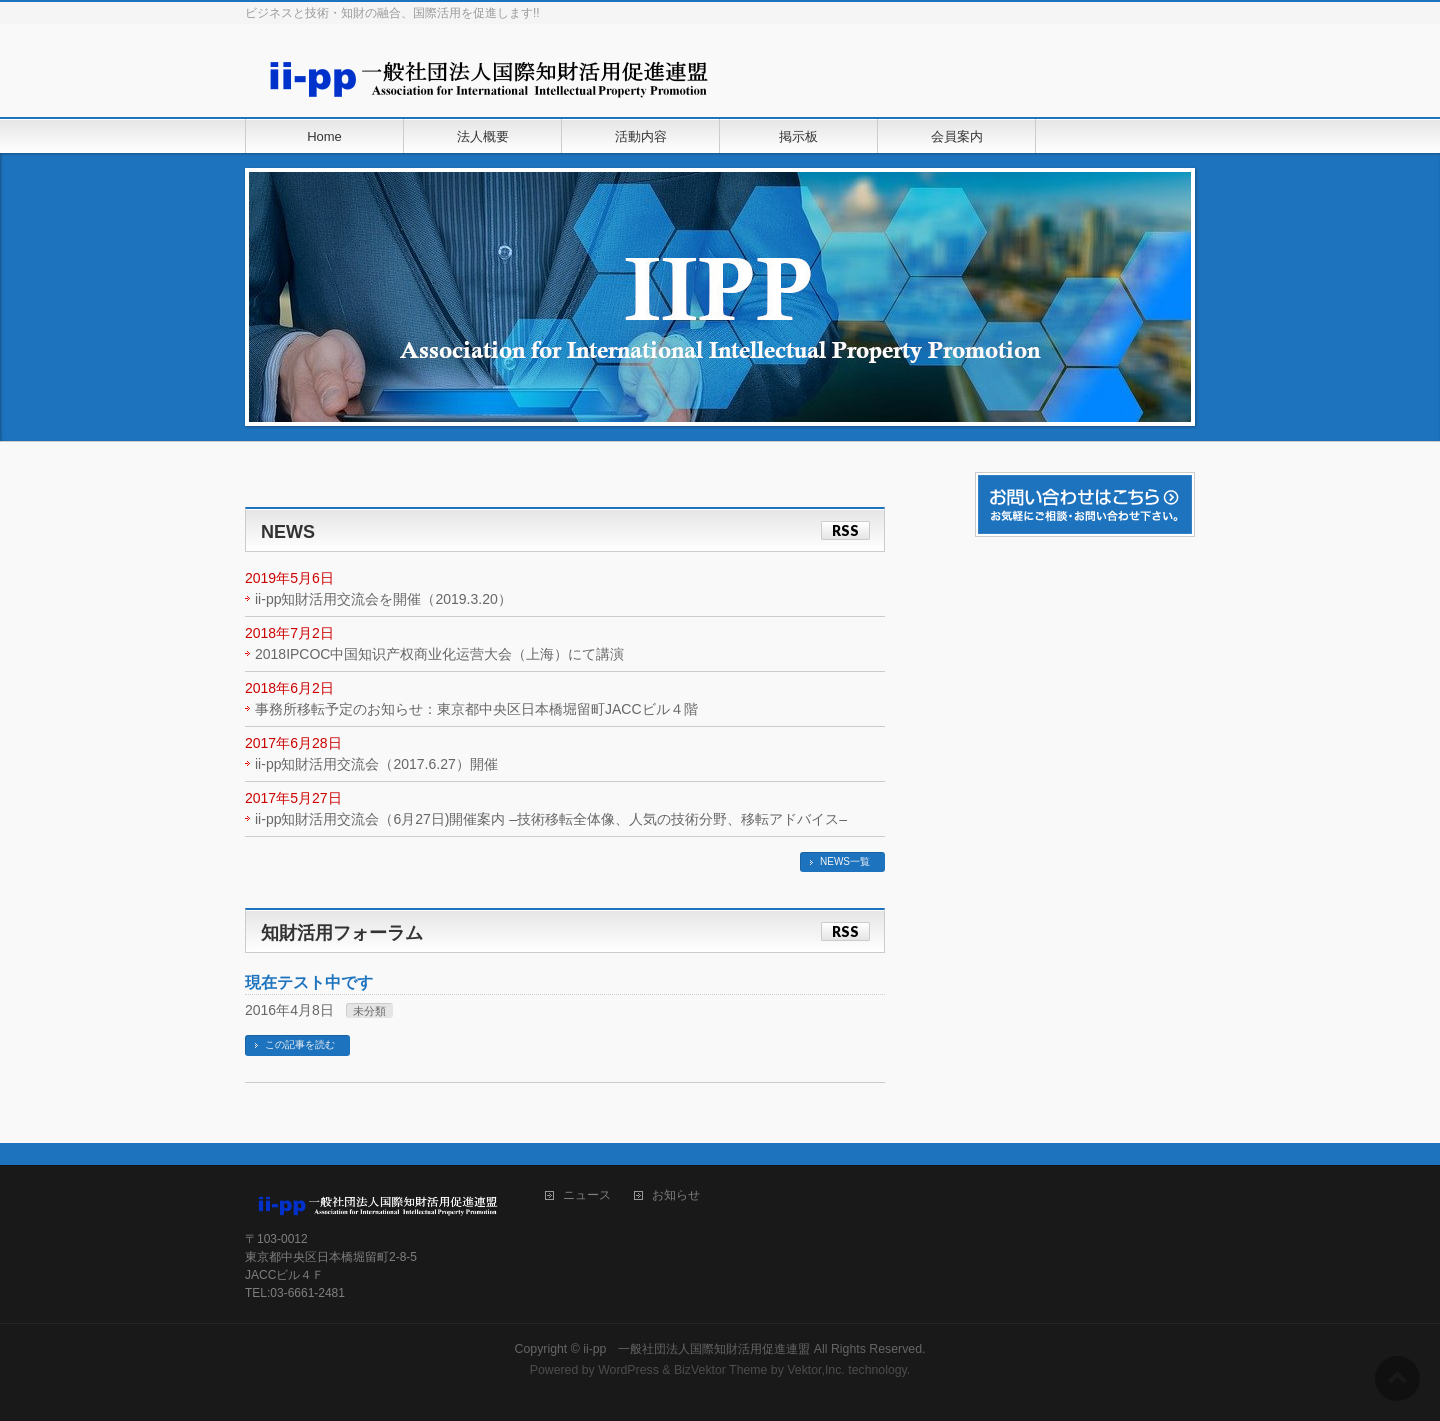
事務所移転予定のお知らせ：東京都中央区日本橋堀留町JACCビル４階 (476, 709)
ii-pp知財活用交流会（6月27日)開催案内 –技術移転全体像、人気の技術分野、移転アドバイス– (551, 819)
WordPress (628, 1370)
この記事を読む (300, 1044)
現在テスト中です (309, 982)
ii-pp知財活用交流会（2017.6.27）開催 (376, 764)
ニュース (587, 1195)
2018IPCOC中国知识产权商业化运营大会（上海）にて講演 (439, 654)
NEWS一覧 (845, 861)
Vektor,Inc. (816, 1370)
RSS (845, 530)
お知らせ (676, 1195)
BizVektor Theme (721, 1370)
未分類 (369, 1011)
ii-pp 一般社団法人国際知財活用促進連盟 (696, 1349)
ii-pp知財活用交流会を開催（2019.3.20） (383, 599)
